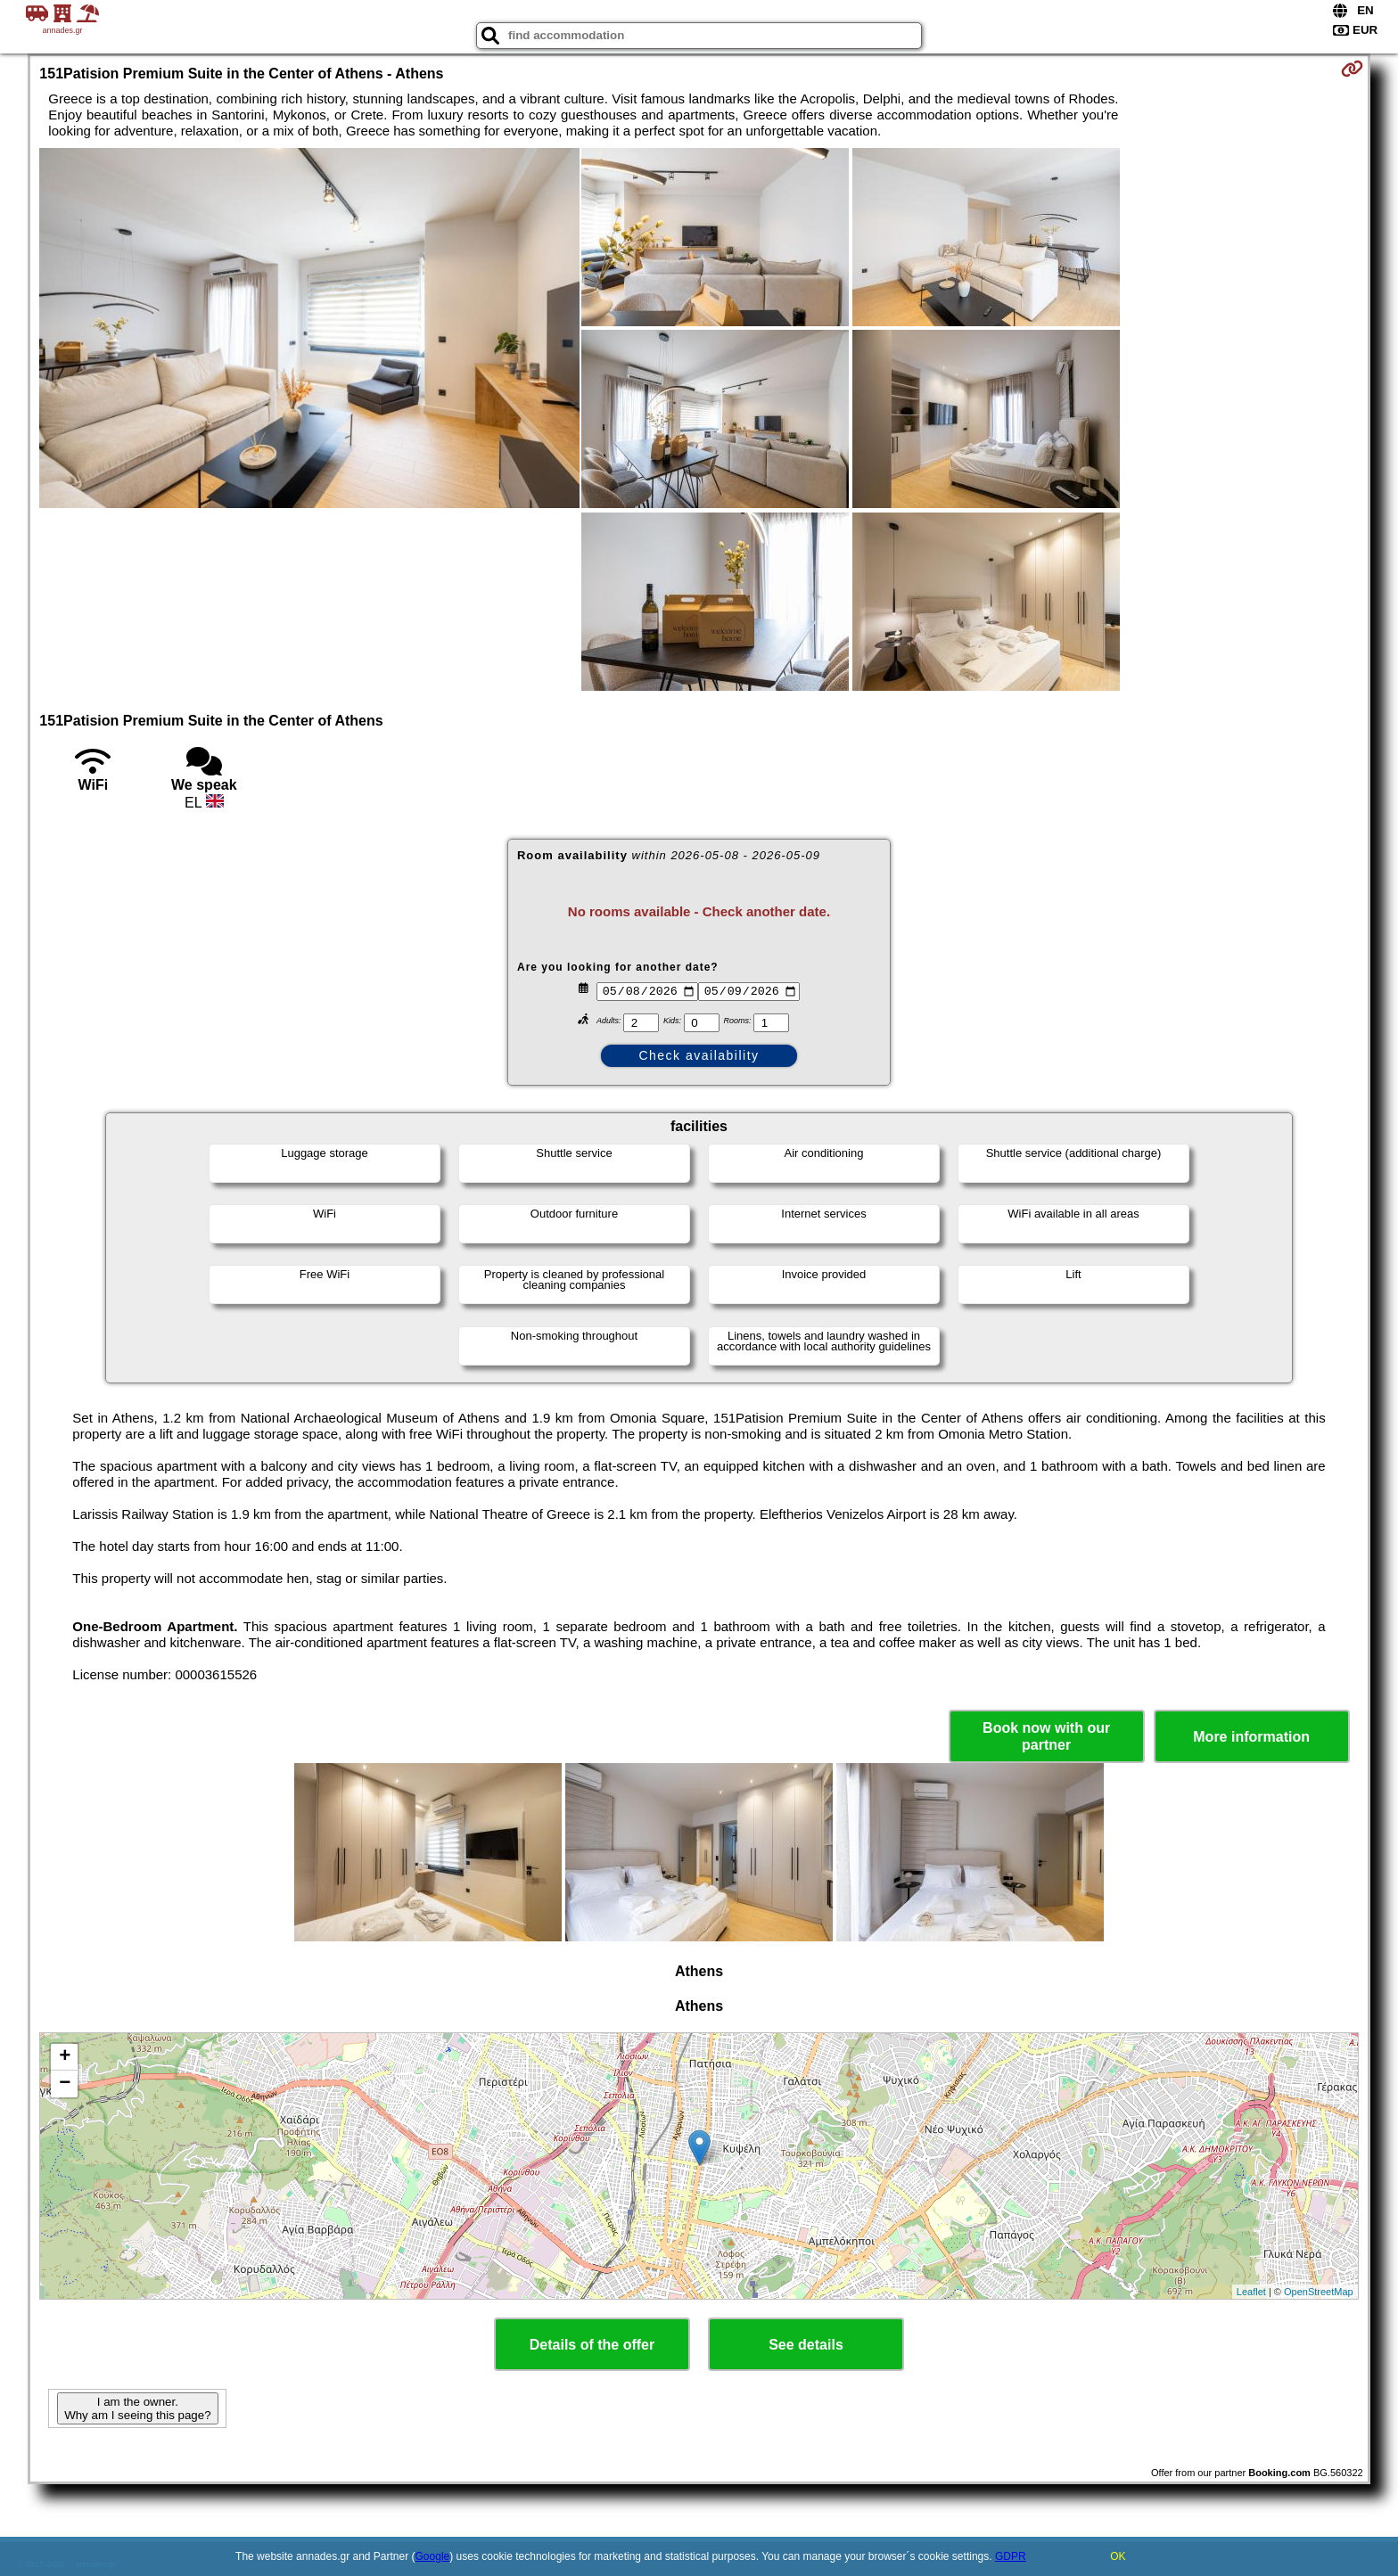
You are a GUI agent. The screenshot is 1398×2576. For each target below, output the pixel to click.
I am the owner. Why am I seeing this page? (137, 2408)
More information (1251, 1736)
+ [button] (64, 2057)
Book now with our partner (1046, 1736)
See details (806, 2344)
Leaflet (1251, 2291)
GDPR (1010, 2556)
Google (432, 2556)
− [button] (64, 2084)
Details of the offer (592, 2344)
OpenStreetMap (1318, 2291)
